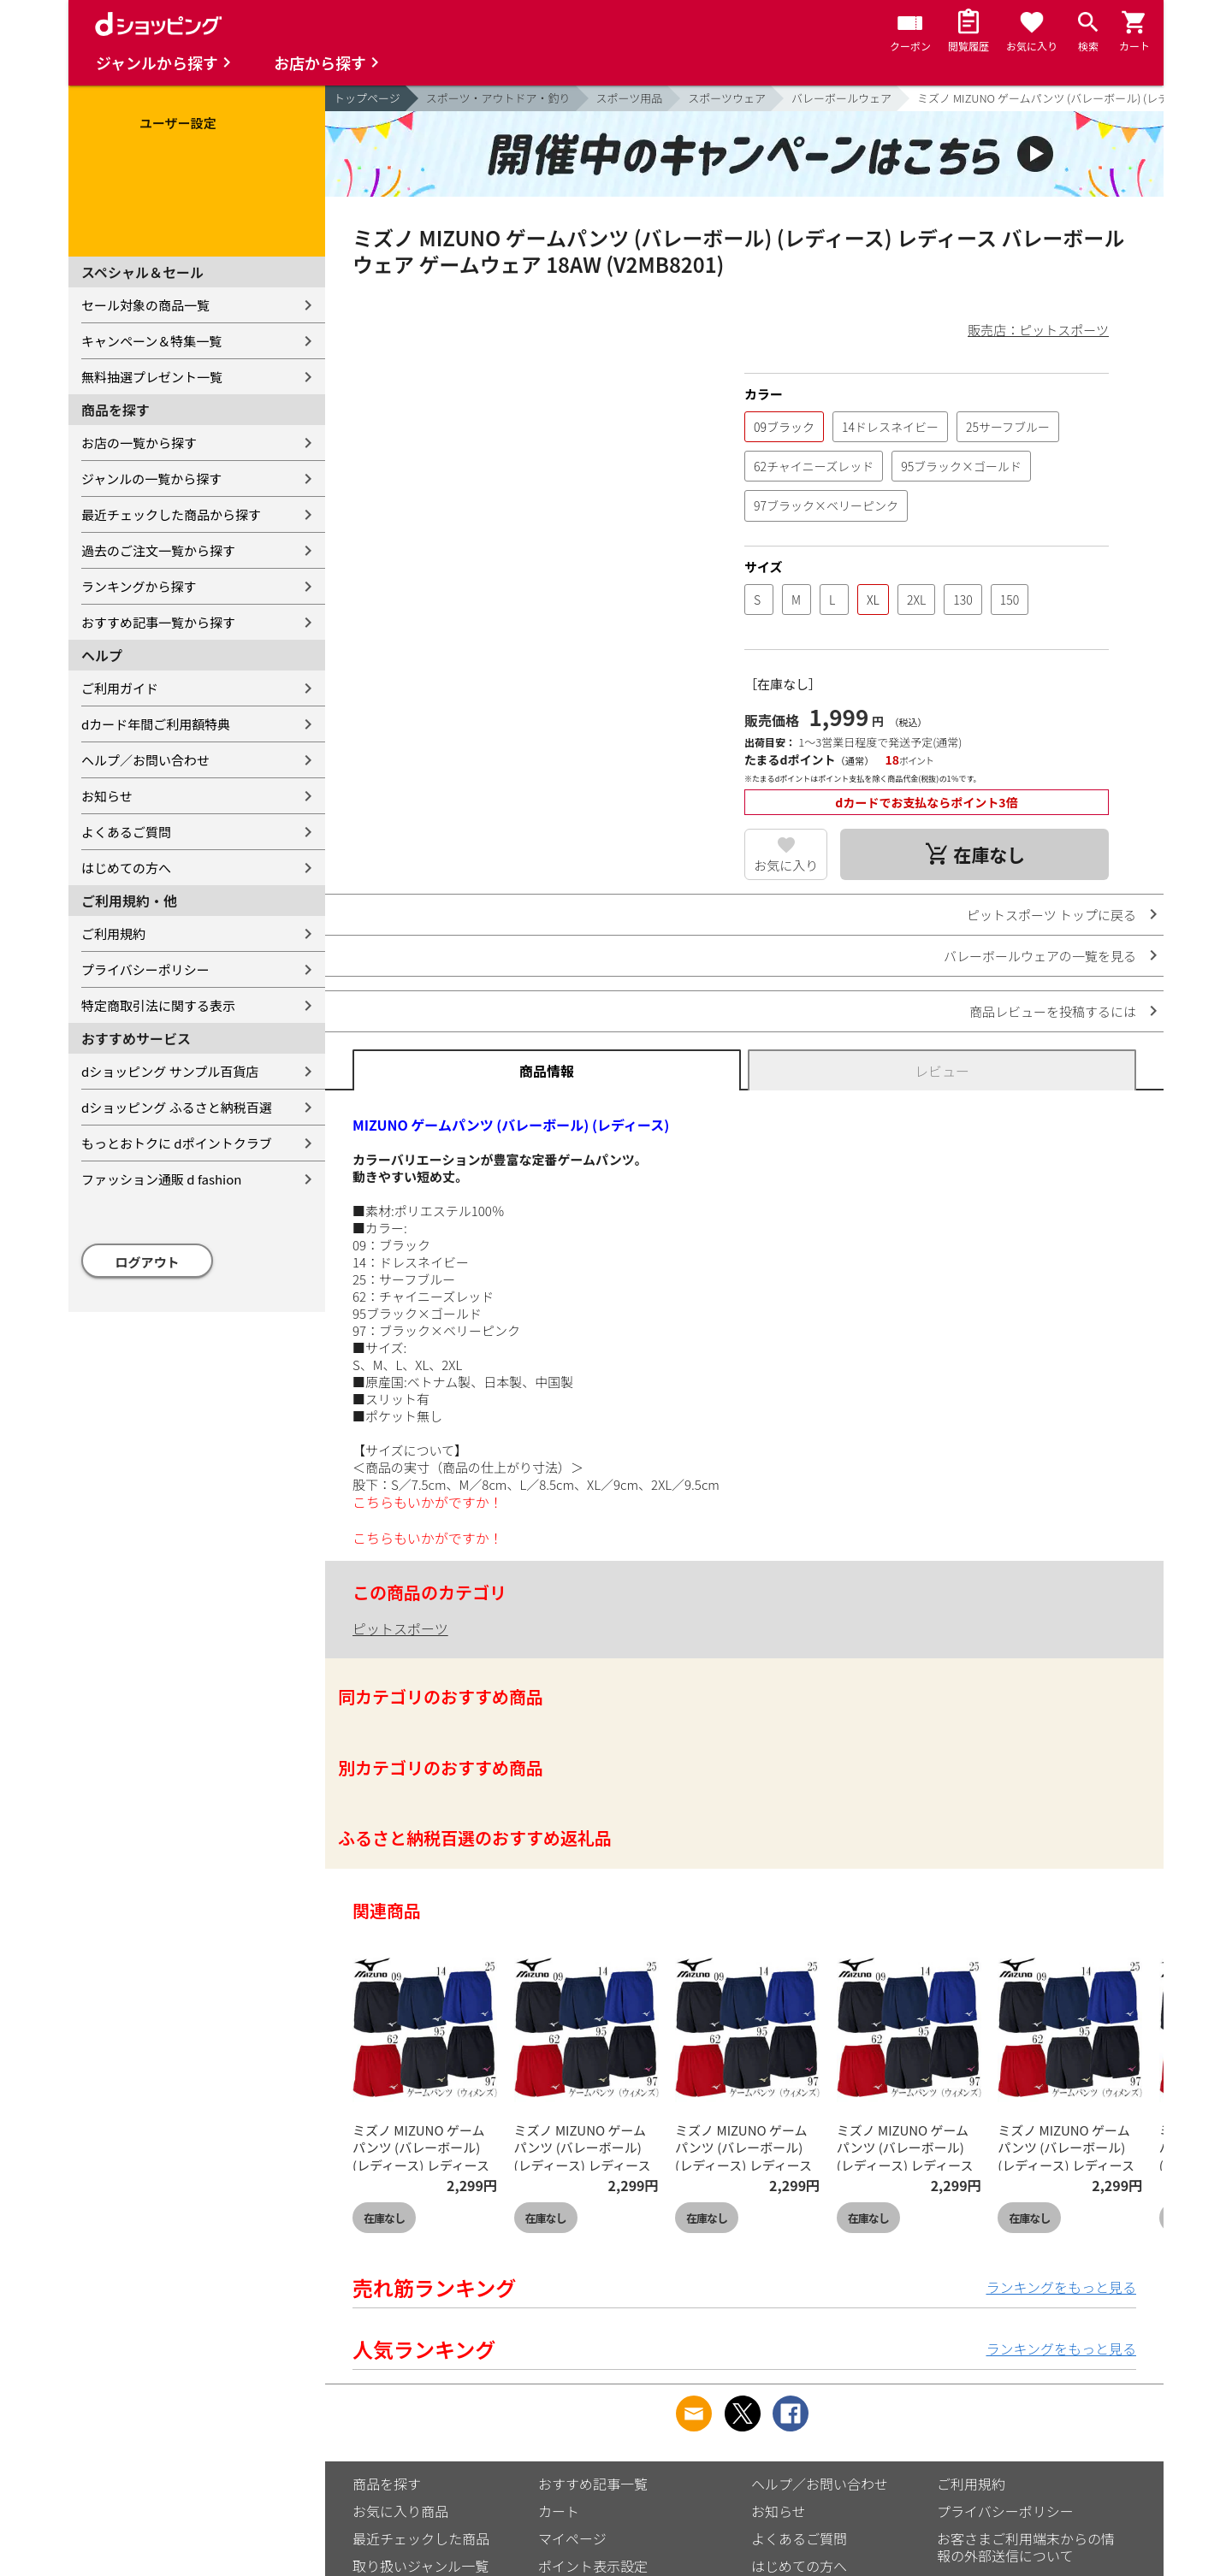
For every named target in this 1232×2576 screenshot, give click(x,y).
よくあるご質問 (126, 832)
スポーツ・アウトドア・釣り (498, 98)
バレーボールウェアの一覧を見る (1040, 955)
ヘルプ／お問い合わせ (145, 760)
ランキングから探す (139, 586)
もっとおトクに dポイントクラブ (176, 1143)
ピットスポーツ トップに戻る (1051, 914)
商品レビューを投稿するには (1052, 1011)
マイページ (572, 2538)
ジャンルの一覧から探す (151, 478)
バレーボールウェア (841, 98)
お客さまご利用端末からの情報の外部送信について (1026, 2547)
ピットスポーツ (400, 1628)
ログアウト (148, 1262)
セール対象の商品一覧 (145, 305)
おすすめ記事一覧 (593, 2483)
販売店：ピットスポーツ (1038, 330)
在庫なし (384, 2218)
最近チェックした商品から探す (171, 514)
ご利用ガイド (119, 688)
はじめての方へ (126, 868)
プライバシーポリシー (145, 969)
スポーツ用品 (629, 98)
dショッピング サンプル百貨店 (169, 1071)
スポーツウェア (727, 98)
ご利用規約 (113, 933)
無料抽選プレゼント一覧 (151, 377)
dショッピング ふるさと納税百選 (176, 1107)
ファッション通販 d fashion (161, 1179)
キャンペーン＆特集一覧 (151, 341)
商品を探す (386, 2483)
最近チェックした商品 (420, 2538)
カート (558, 2511)
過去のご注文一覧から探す (158, 550)
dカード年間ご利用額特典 (155, 724)
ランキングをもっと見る (1061, 2287)
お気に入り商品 (400, 2511)
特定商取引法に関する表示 (158, 1005)
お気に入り (786, 865)
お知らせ (107, 796)
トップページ (367, 98)
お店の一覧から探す (139, 443)
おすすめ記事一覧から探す (158, 622)
